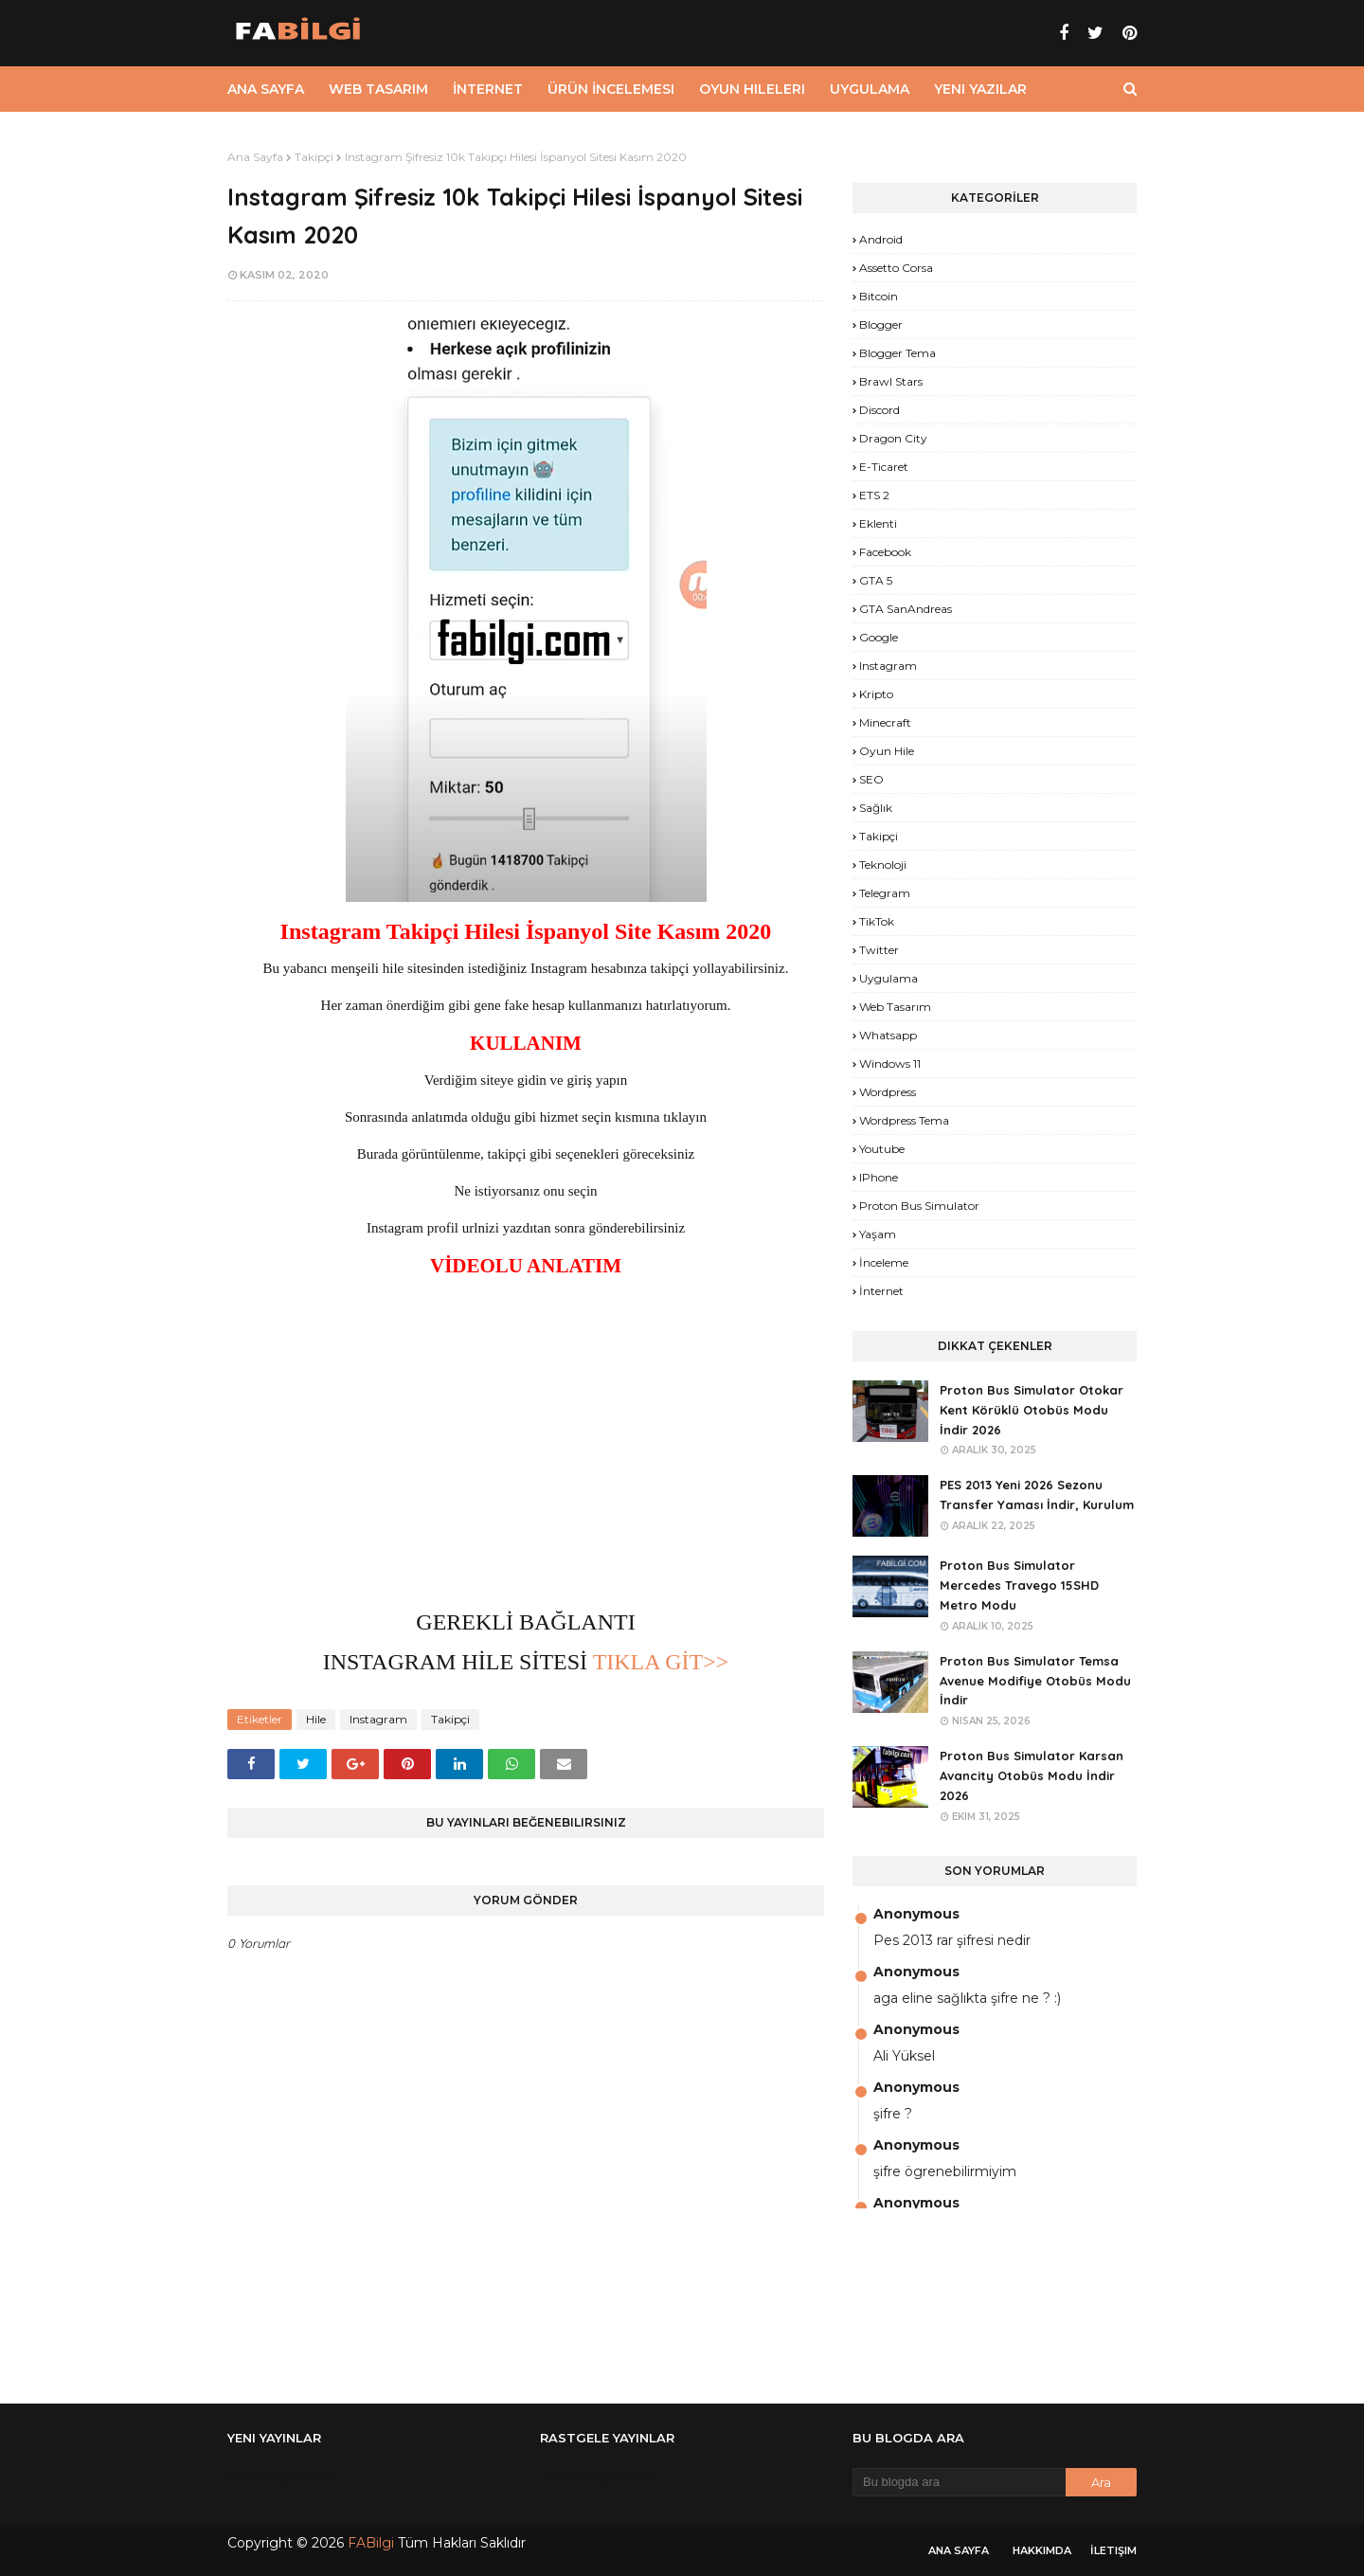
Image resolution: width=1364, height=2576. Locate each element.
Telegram (884, 893)
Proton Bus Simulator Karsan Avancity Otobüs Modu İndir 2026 (1031, 1775)
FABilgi (371, 2542)
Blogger (881, 324)
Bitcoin (878, 296)
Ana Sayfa (255, 157)
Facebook (885, 552)
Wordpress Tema (904, 1120)
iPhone (878, 1177)
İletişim (1113, 2550)
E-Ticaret (883, 466)
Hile (316, 1719)
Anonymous (916, 1913)
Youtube (882, 1149)
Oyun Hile (886, 751)
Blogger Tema (897, 353)
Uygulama (888, 978)
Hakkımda (1042, 2550)
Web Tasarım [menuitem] (378, 89)
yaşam (877, 1234)
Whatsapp (888, 1035)
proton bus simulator (919, 1205)
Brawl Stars (891, 381)
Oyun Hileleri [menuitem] (752, 89)
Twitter (879, 950)
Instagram (378, 1719)
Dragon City (893, 438)
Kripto (876, 694)
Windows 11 (890, 1063)
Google (878, 637)
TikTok (876, 921)
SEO (871, 779)
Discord (879, 410)
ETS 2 (874, 495)
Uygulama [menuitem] (869, 89)
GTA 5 (875, 580)
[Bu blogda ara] (959, 2482)
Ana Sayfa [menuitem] (265, 89)
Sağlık (875, 808)
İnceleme (883, 1262)
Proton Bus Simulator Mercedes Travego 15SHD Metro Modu (1019, 1585)
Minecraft (885, 722)
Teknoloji (882, 864)
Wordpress (887, 1092)
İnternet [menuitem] (488, 89)
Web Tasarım (895, 1007)
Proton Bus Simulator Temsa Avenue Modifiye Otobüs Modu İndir (1035, 1680)
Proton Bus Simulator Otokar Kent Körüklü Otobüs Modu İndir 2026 (1031, 1409)
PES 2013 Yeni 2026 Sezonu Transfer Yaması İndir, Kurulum (1037, 1494)
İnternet (881, 1291)
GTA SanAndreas (905, 609)
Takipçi (314, 157)
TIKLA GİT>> (657, 1661)
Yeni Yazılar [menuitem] (980, 89)
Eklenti (878, 523)
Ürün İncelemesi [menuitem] (610, 89)
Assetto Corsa (896, 268)
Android (881, 239)
